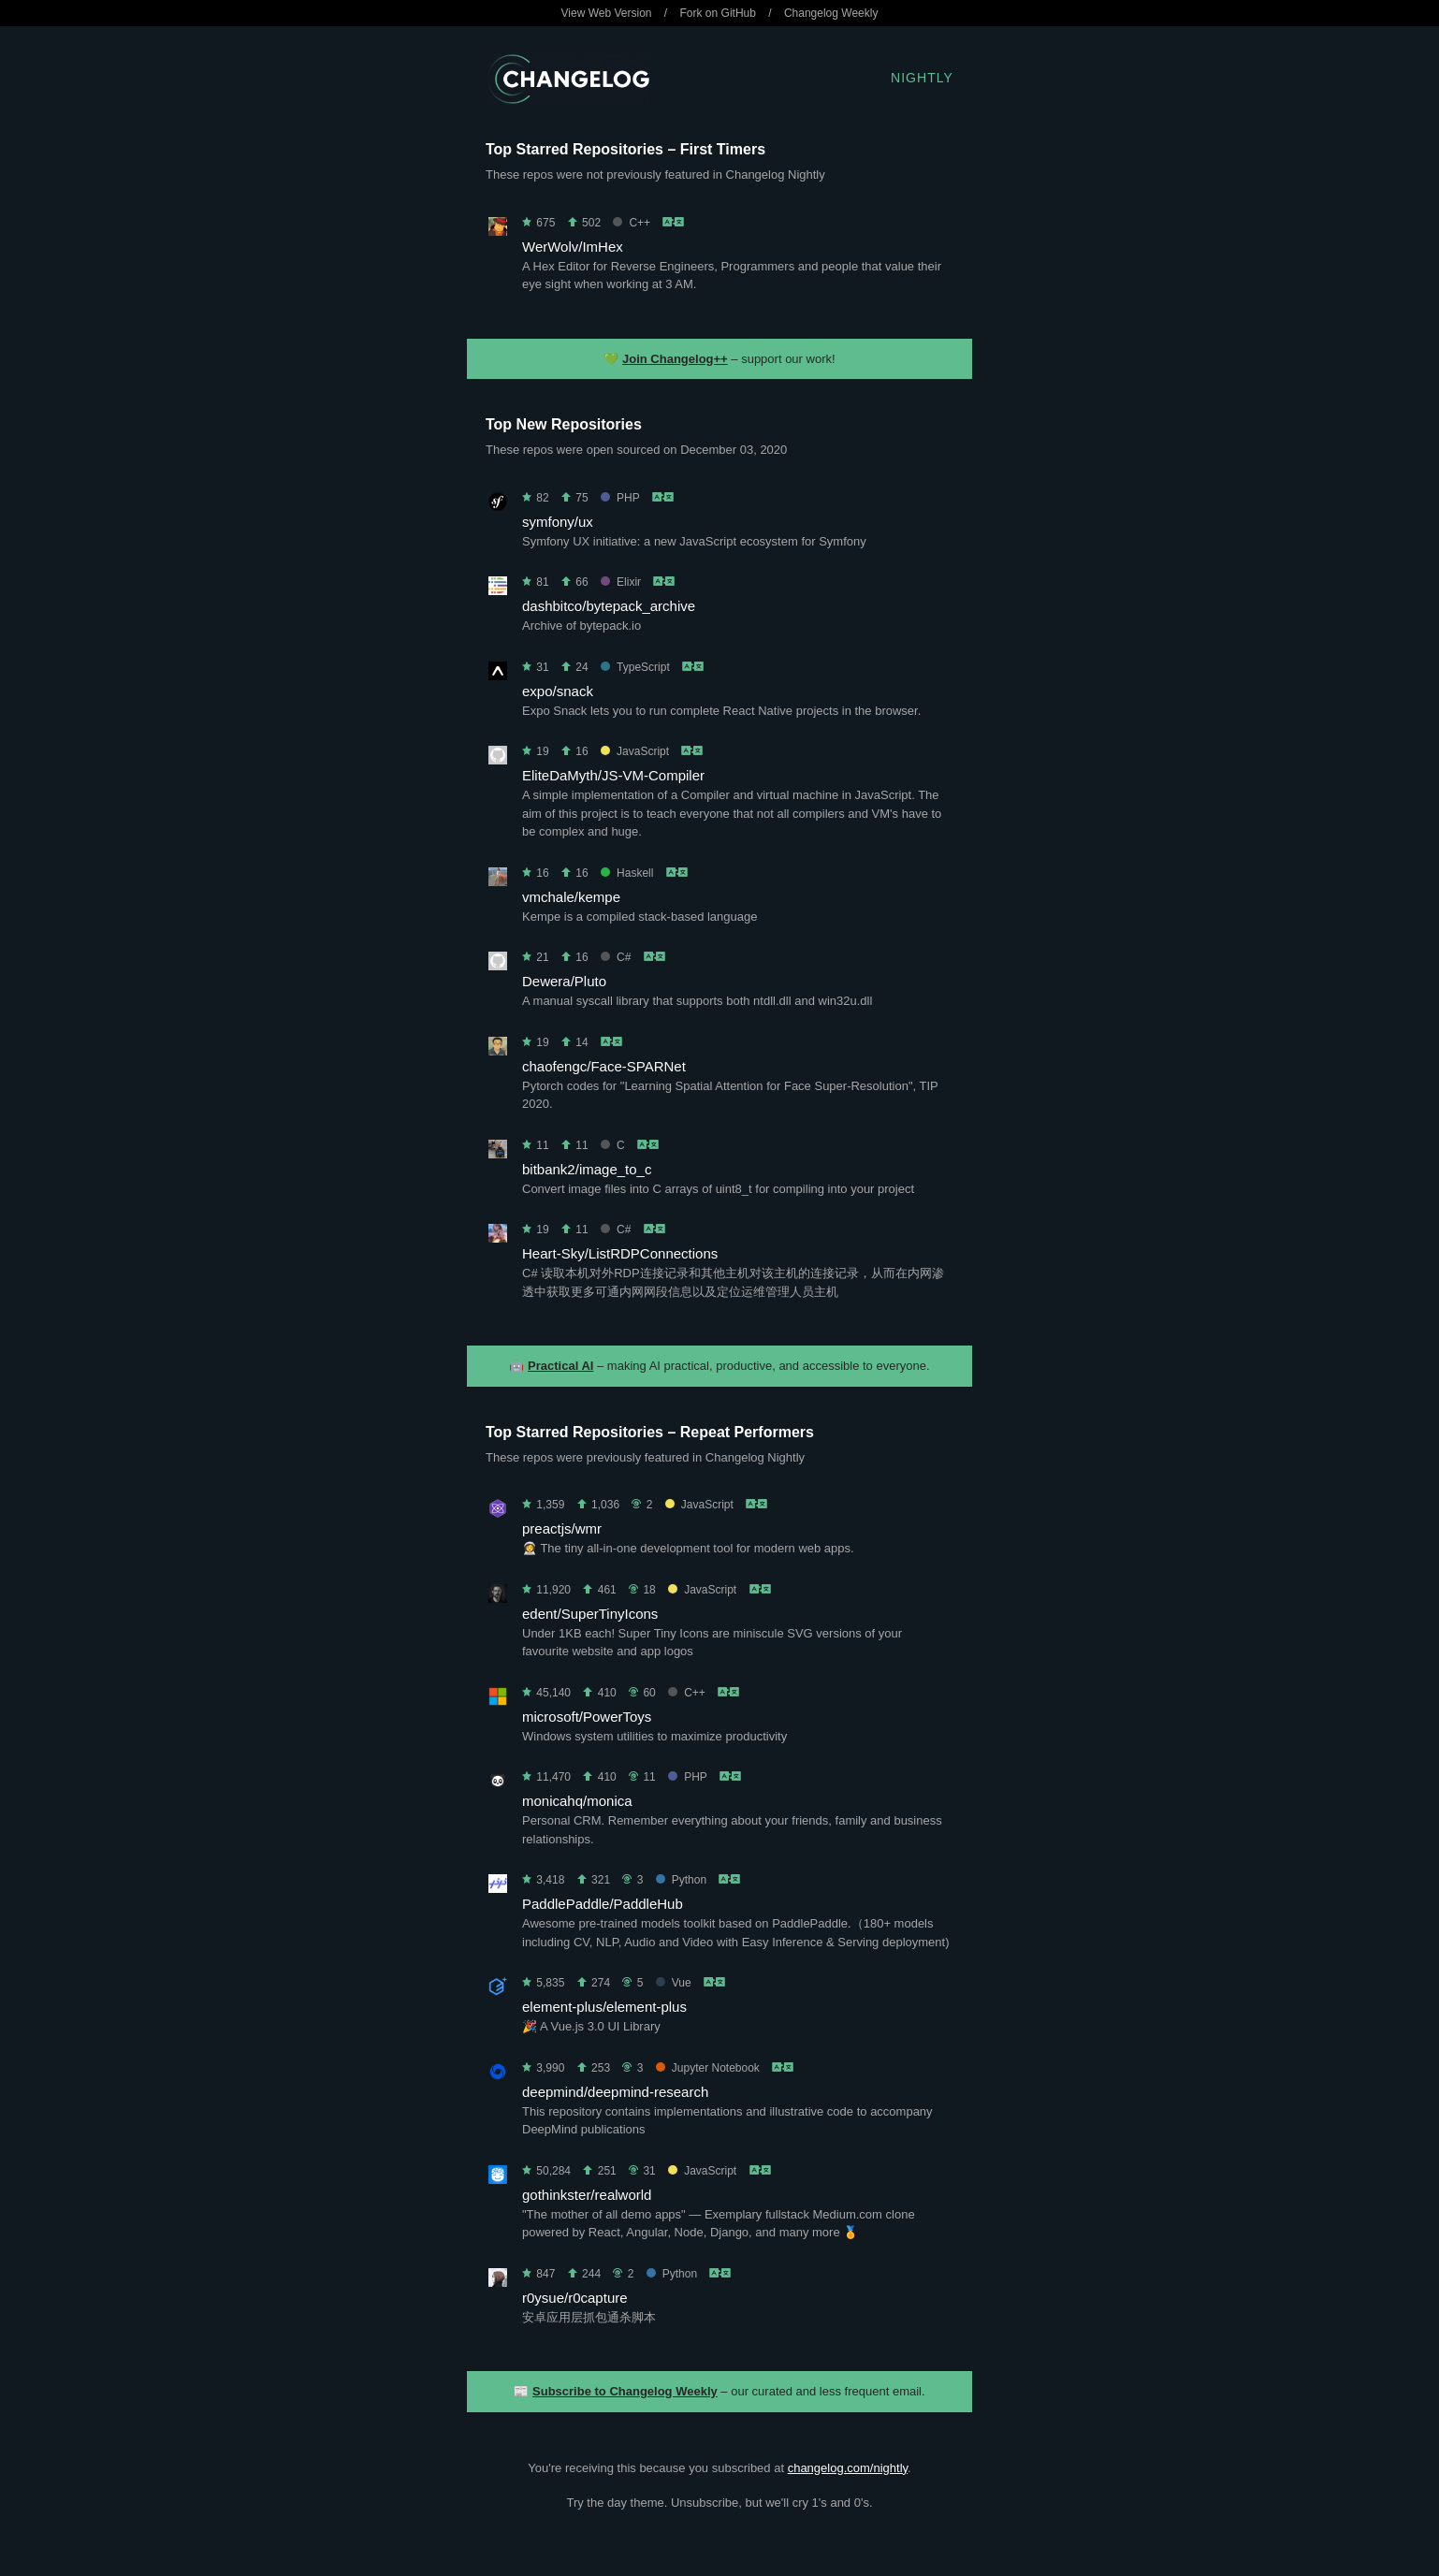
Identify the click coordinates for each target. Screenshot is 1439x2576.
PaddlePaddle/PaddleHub (602, 1904)
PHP (620, 497)
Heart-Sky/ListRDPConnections (620, 1253)
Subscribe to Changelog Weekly (625, 2391)
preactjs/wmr (562, 1528)
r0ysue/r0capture (575, 2298)
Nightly (922, 77)
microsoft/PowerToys (586, 1717)
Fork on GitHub (718, 13)
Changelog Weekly (831, 13)
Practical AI (560, 1366)
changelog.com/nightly (848, 2468)
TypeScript (635, 667)
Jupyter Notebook (708, 2067)
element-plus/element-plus (604, 2007)
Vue (673, 1982)
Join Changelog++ (675, 359)
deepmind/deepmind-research (615, 2092)
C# (616, 957)
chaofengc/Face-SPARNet (604, 1066)
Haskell (627, 873)
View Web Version (606, 13)
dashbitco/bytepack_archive (608, 606)
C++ (631, 222)
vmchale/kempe (571, 897)
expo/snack (557, 691)
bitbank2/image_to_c (586, 1169)
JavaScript (635, 751)
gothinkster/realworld (586, 2195)
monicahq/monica (577, 1801)
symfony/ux (557, 522)
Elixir (621, 582)
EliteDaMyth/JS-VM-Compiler (613, 775)
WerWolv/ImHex (572, 247)
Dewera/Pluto (564, 981)
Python (681, 1879)
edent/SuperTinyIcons (590, 1614)
